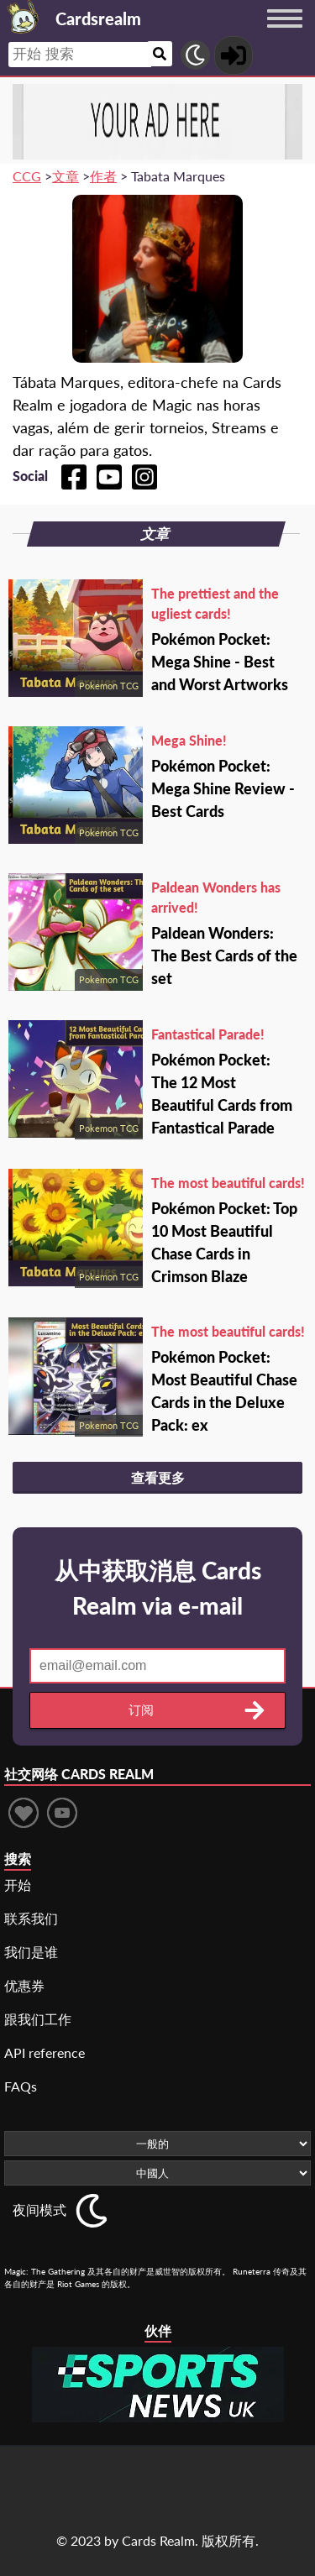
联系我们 (31, 1918)
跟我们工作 (37, 2019)
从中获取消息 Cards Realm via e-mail (158, 1588)
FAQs (20, 2086)
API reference (44, 2052)
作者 (103, 176)
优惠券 (24, 1985)
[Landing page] (23, 17)
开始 (17, 1885)
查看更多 (158, 1477)
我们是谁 (31, 1952)
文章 (65, 176)
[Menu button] (284, 34)
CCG (27, 176)
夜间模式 (39, 2209)
